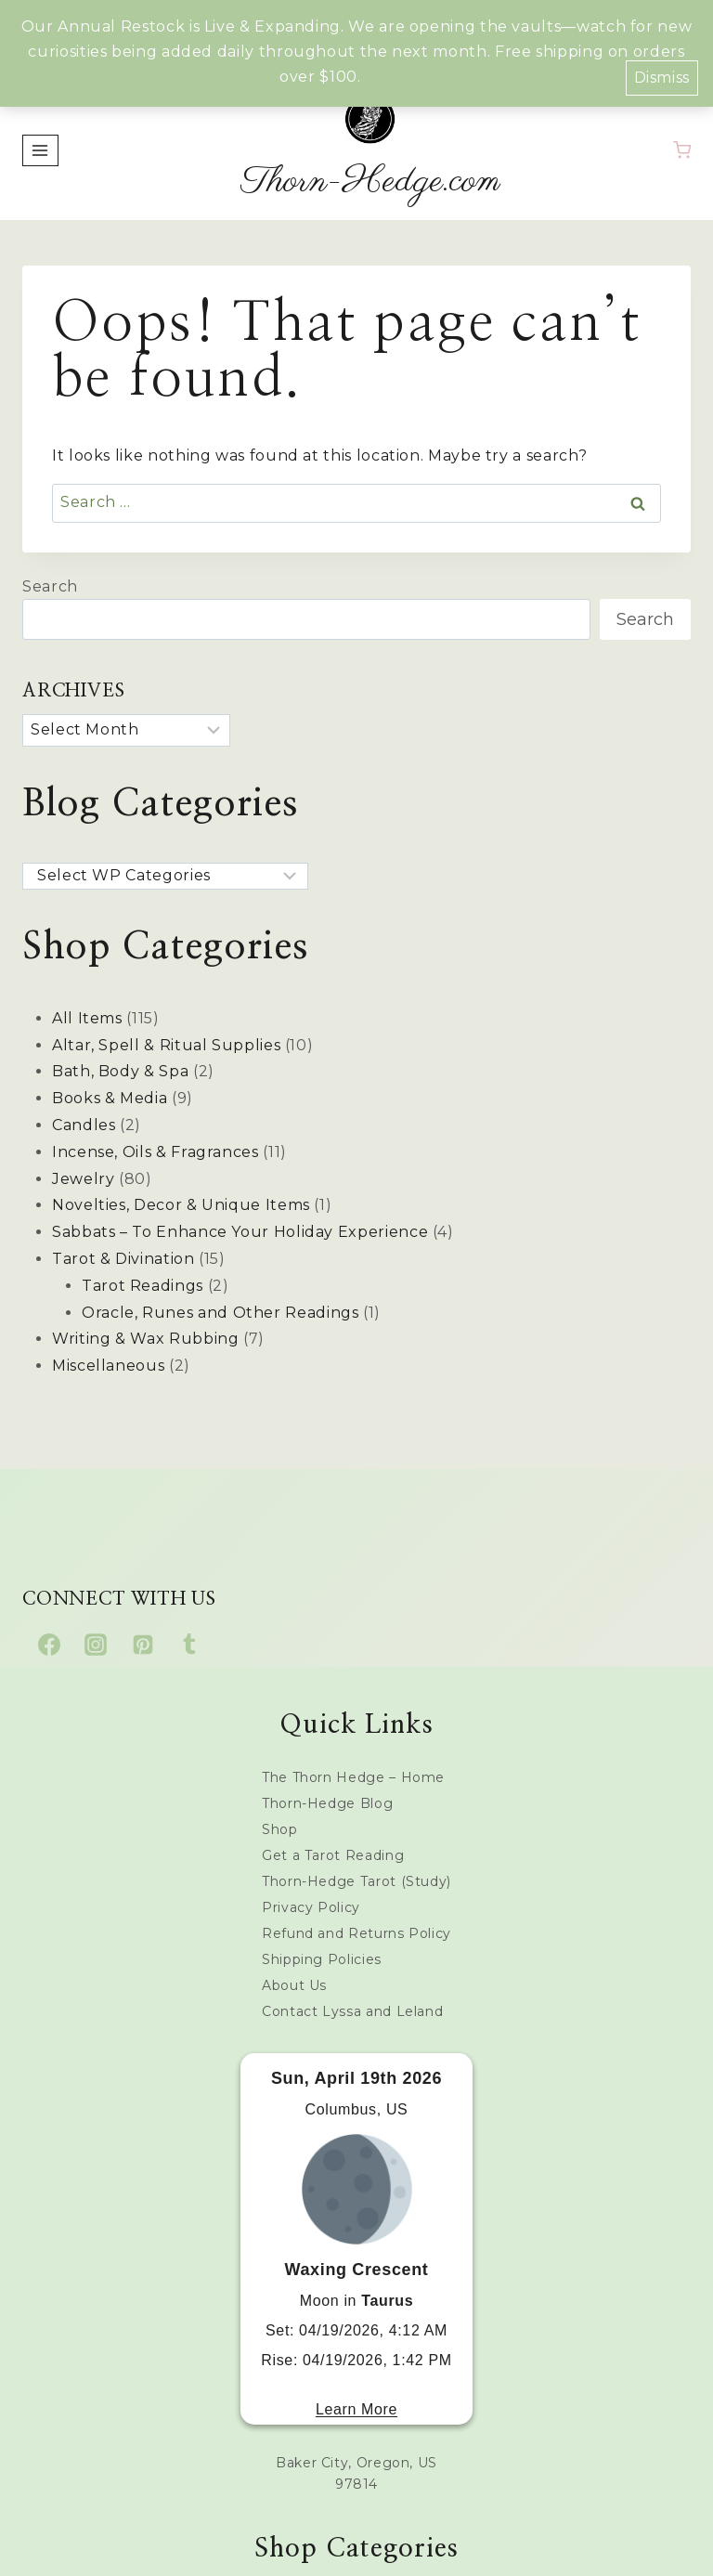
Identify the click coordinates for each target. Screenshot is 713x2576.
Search (50, 586)
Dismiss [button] (662, 77)
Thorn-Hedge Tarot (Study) (356, 1881)
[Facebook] (49, 1644)
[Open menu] (40, 150)
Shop (280, 1829)
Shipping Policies (322, 1959)
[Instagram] (95, 1644)
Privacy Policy (311, 1907)
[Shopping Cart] (682, 150)
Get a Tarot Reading (333, 1855)
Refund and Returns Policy (356, 1933)
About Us (294, 1985)
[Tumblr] (189, 1644)
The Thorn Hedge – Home (353, 1777)
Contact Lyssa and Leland (352, 2011)
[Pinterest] (143, 1644)
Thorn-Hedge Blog (327, 1803)
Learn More (356, 2409)
